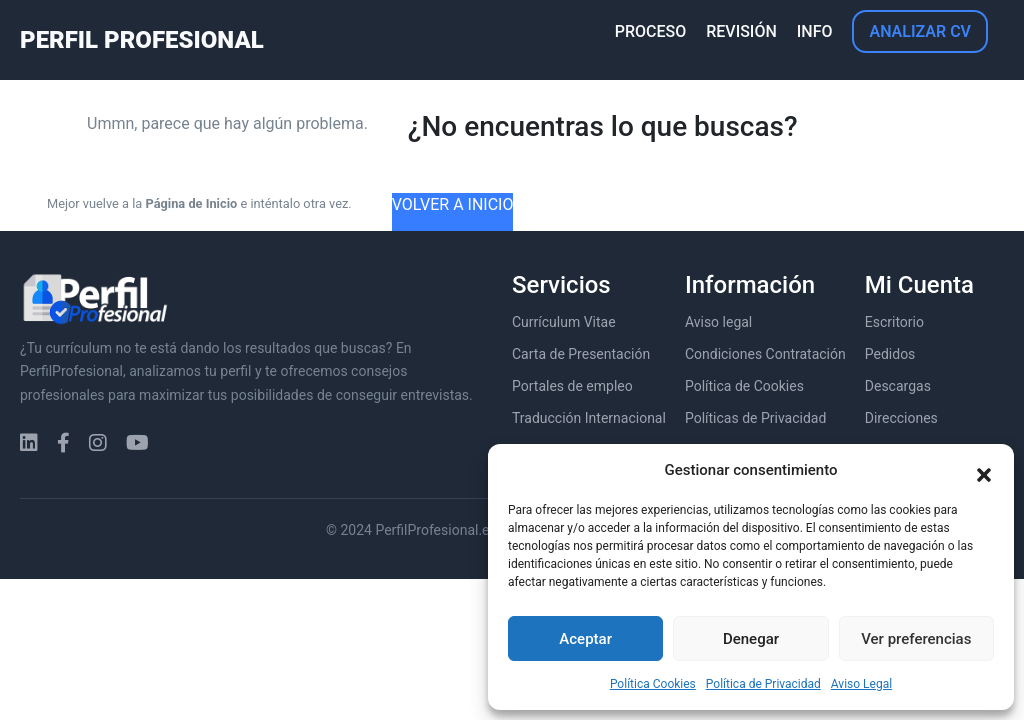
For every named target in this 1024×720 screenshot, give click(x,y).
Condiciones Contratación (765, 354)
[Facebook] (63, 443)
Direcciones (901, 418)
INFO (815, 31)
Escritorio (894, 322)
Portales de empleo (572, 386)
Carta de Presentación (581, 354)
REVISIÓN (741, 31)
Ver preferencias (916, 639)
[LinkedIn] (29, 443)
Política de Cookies (744, 386)
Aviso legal (718, 322)
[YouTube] (137, 443)
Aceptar (585, 639)
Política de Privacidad (763, 684)
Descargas (898, 386)
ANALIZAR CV (920, 31)
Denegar (751, 639)
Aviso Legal (861, 684)
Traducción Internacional (589, 418)
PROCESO (651, 31)
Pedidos (890, 354)
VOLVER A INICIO (453, 204)
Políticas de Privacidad (755, 418)
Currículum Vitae (564, 322)
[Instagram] (98, 443)
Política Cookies (653, 684)
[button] (984, 470)
